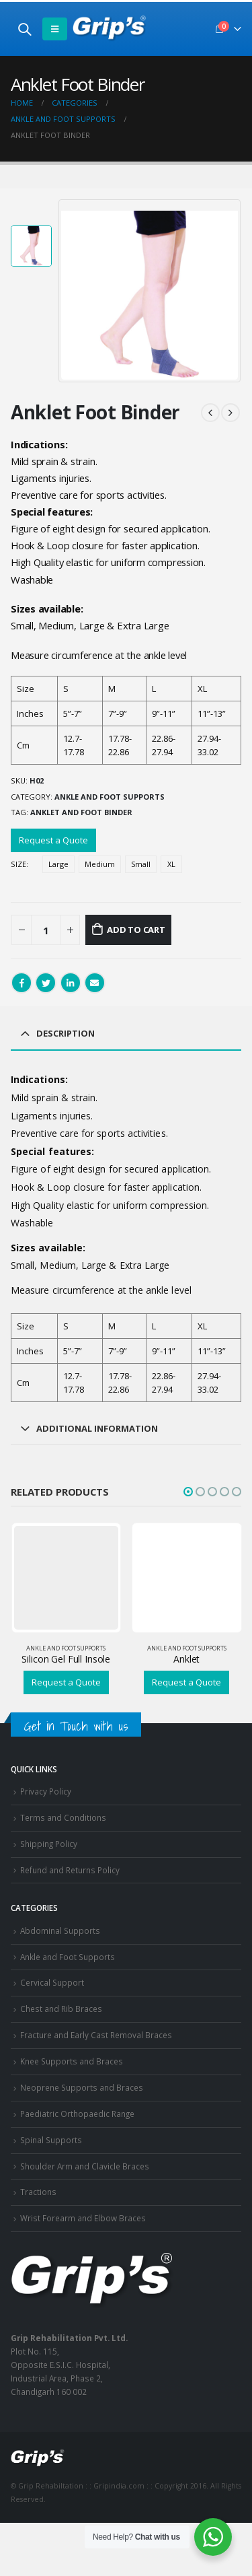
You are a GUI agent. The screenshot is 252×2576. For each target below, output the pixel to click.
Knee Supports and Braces (71, 2061)
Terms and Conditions (63, 1817)
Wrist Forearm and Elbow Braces (83, 2218)
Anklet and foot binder (81, 812)
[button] (188, 1492)
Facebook (21, 983)
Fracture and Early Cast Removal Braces (96, 2034)
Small (141, 864)
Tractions (38, 2191)
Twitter (45, 983)
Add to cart (136, 930)
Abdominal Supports (60, 1930)
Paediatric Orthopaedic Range (77, 2113)
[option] (31, 246)
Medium (100, 864)
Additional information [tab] (97, 1428)
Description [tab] (65, 1033)
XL (171, 864)
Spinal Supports (51, 2139)
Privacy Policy (45, 1791)
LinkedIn (70, 983)
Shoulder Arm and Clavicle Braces (84, 2166)
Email (95, 983)
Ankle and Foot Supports (109, 797)
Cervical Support (52, 1982)
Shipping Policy (48, 1843)
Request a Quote (53, 840)
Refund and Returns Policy (70, 1870)
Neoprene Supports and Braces (81, 2087)
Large (58, 864)
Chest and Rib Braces (61, 2008)
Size (18, 864)
